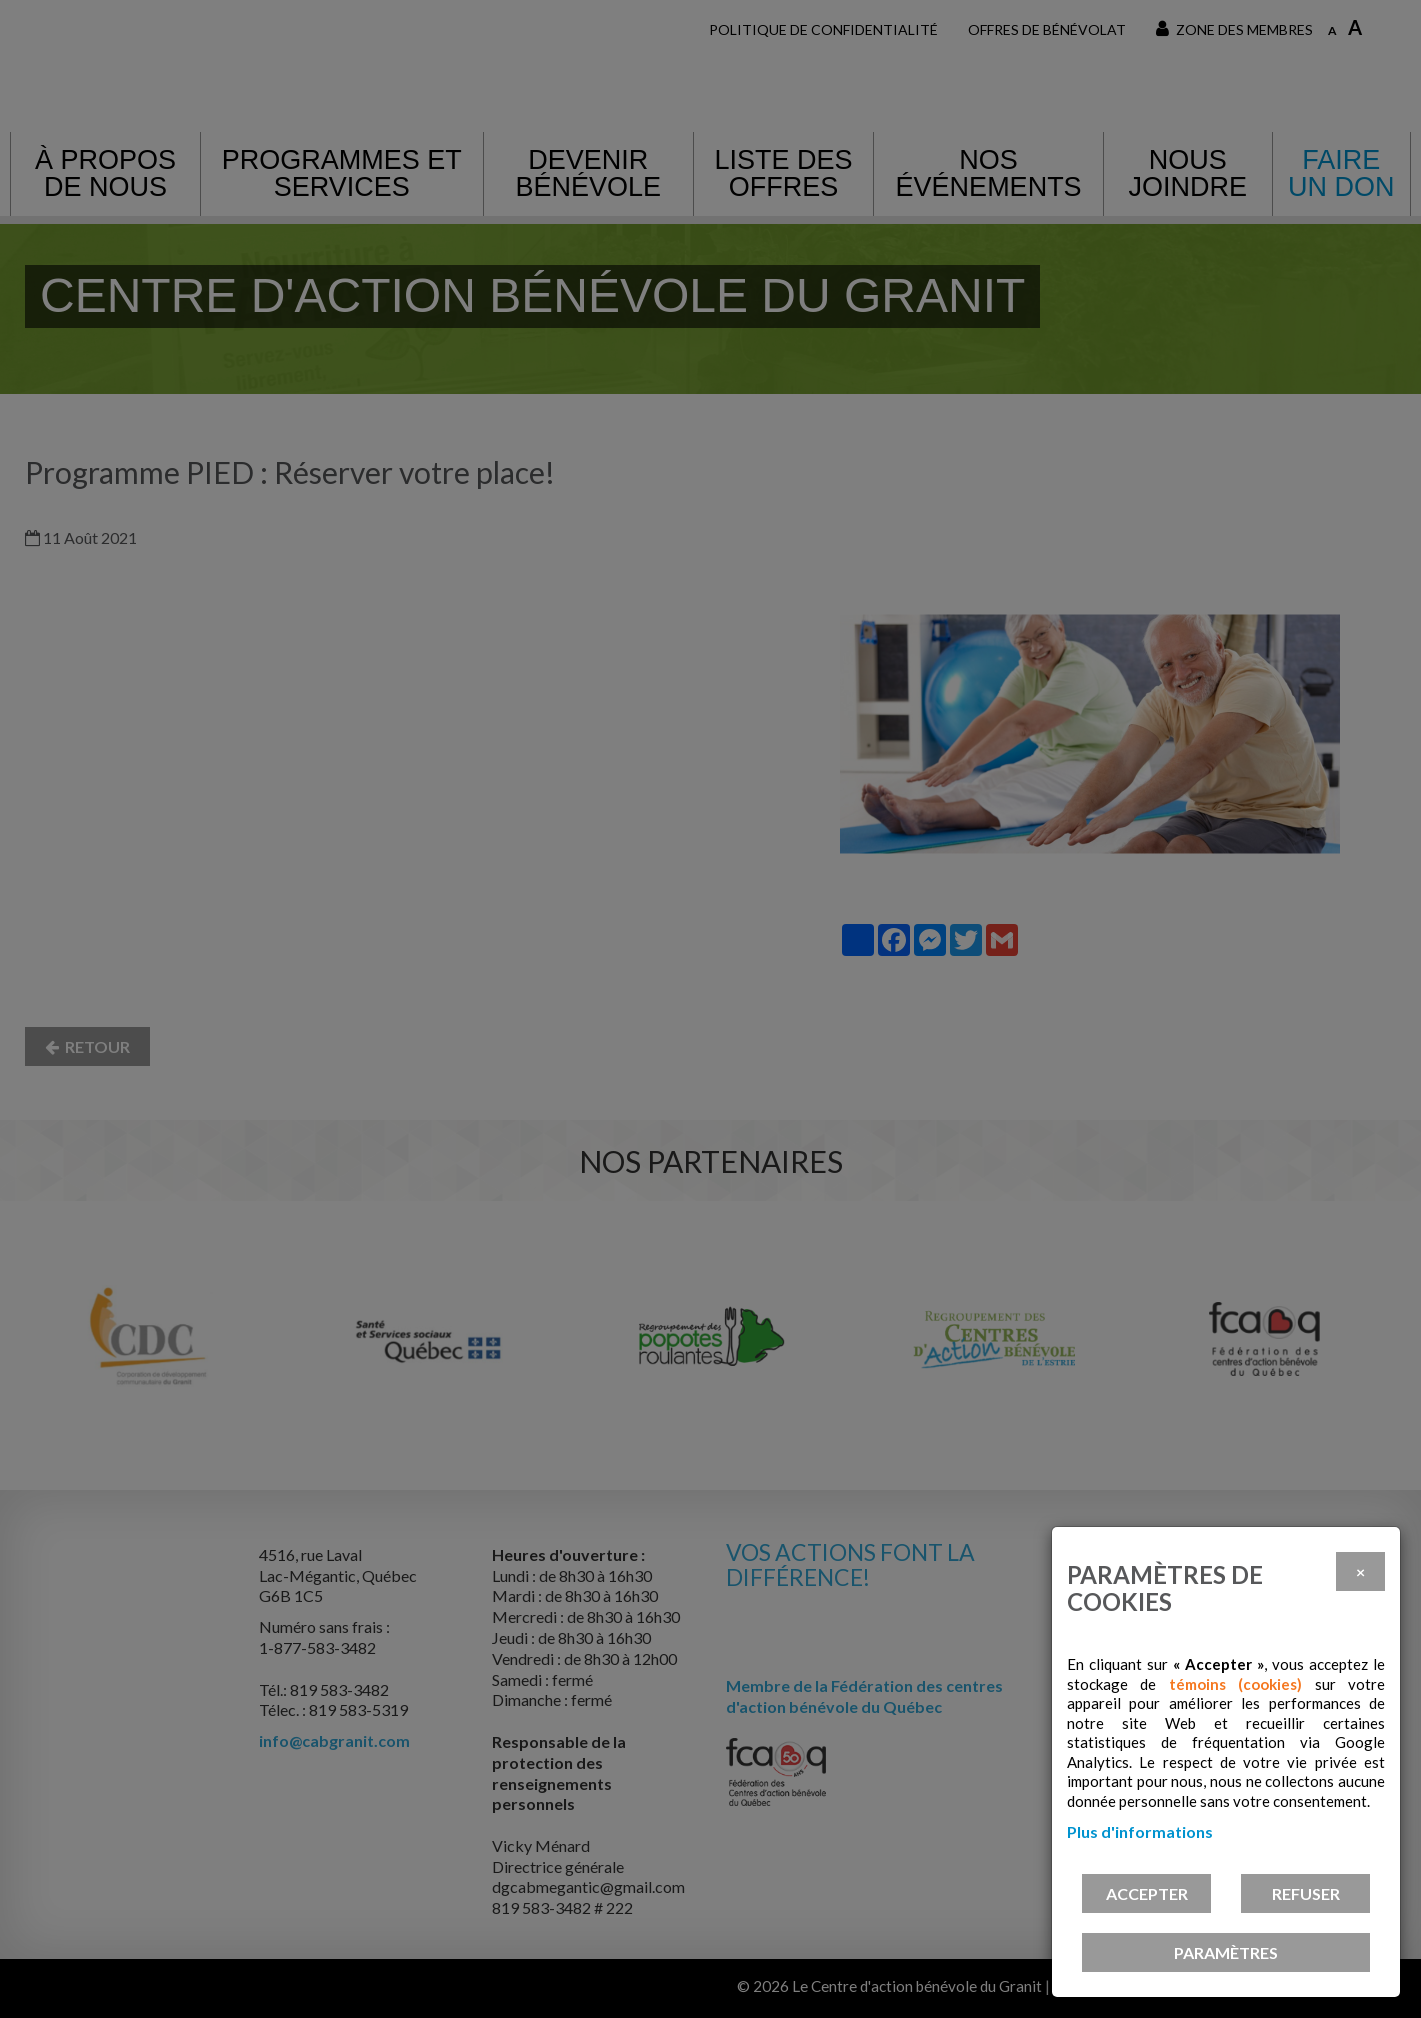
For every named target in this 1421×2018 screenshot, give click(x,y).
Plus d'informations (1140, 1831)
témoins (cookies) (1235, 1684)
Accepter (1147, 1893)
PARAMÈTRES (1226, 1952)
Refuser (1306, 1893)
